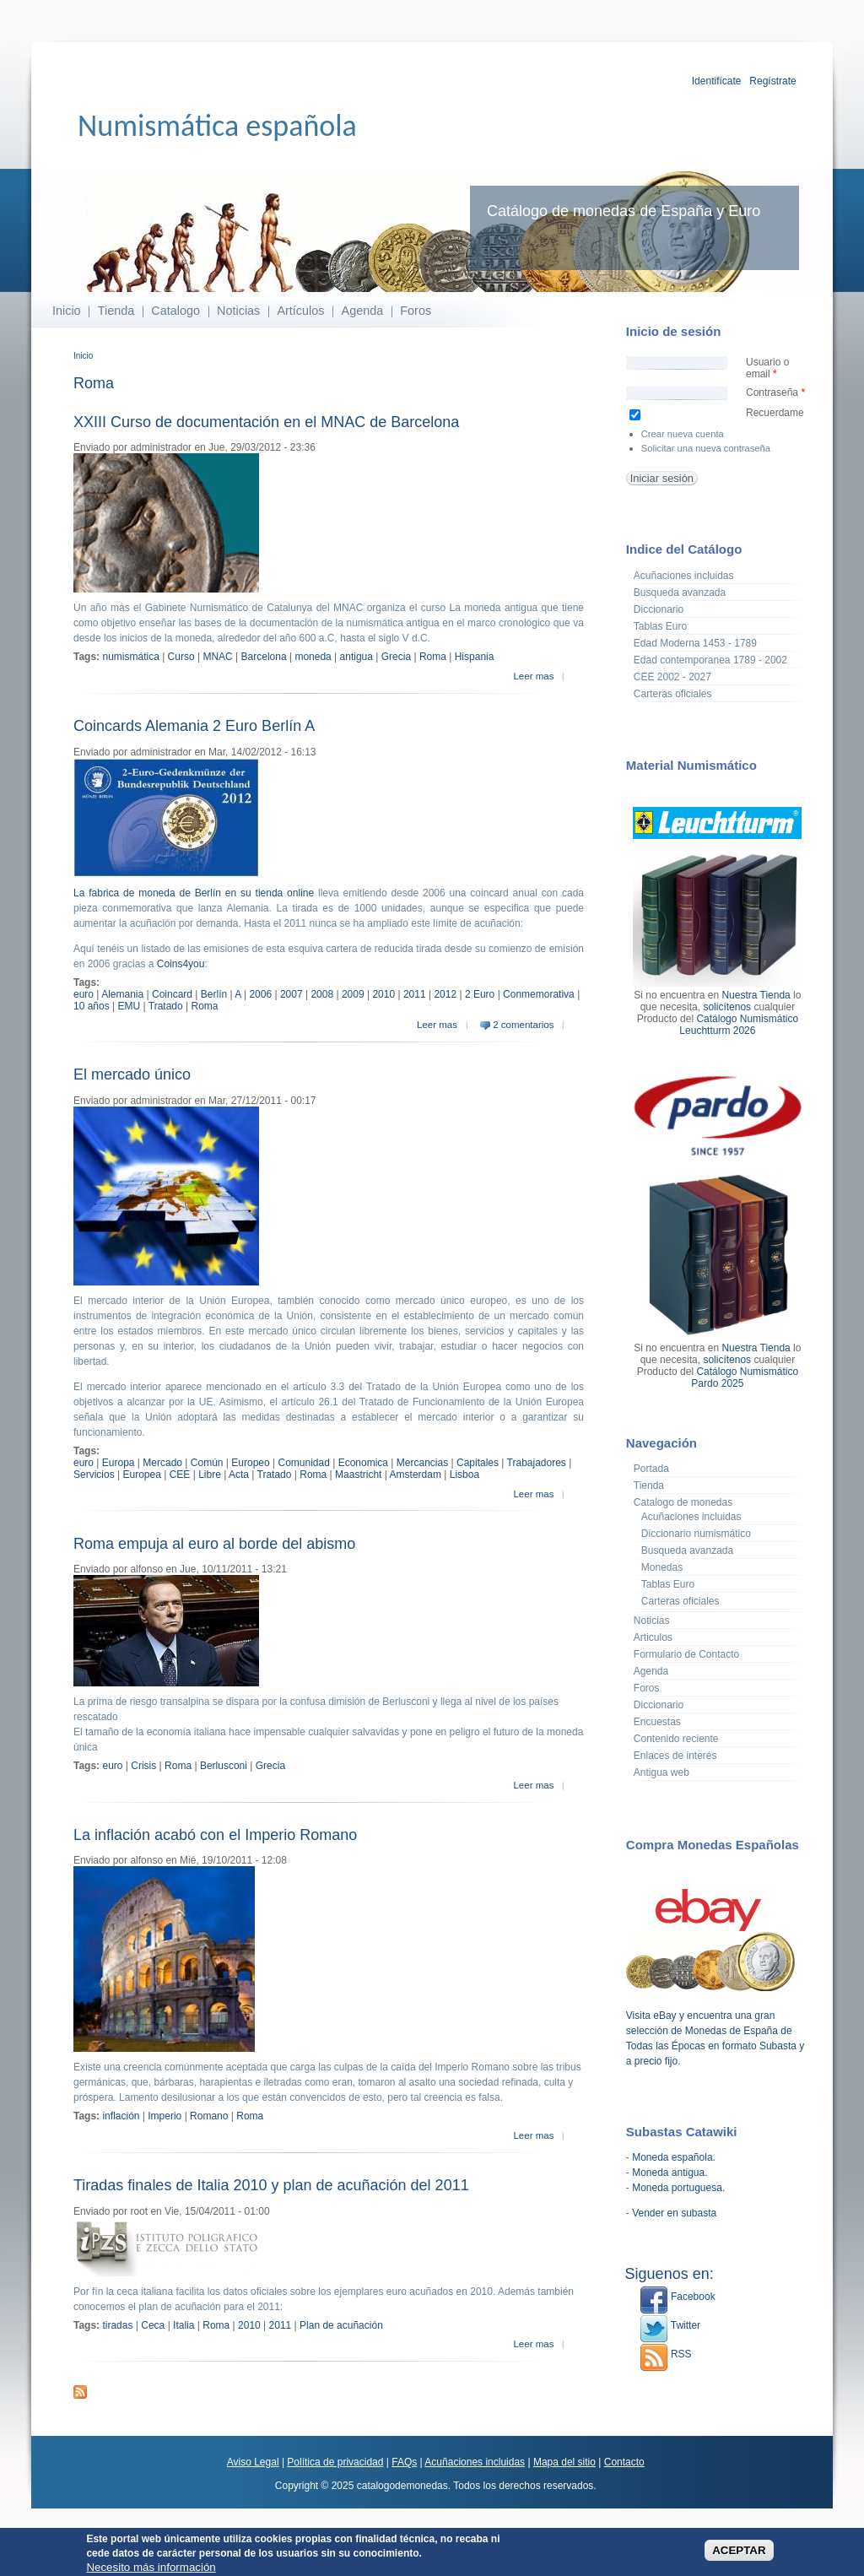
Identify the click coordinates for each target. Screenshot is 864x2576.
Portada (651, 1469)
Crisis (143, 1766)
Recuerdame (775, 413)
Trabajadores (536, 1463)
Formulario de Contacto (686, 1654)
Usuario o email (767, 368)
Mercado (162, 1463)
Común (207, 1463)
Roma (432, 657)
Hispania (474, 657)
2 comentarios (523, 1025)
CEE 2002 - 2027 (672, 677)
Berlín (214, 994)
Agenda (363, 310)
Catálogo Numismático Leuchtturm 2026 (738, 1024)
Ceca (153, 2325)
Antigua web (661, 1772)
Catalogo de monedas (683, 1502)
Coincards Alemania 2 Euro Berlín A (194, 725)
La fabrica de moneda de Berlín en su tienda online (193, 893)
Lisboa (464, 1474)
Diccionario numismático (696, 1534)
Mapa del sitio (564, 2462)
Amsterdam (415, 1474)
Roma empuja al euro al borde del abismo (214, 1543)
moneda (312, 657)
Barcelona (264, 657)
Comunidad (303, 1463)
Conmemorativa (539, 994)
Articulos (653, 1637)
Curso (181, 657)
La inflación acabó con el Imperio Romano (215, 1834)
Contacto (624, 2462)
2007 (291, 994)
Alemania (122, 994)
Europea (141, 1474)
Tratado (165, 1006)
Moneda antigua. (669, 2172)
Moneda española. (674, 2157)
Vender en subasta (674, 2213)
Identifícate (717, 81)
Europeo (250, 1463)
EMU (129, 1006)
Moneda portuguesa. (678, 2188)
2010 (383, 994)
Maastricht (358, 1474)
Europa (118, 1463)
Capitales (477, 1463)
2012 (445, 994)
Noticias (238, 310)
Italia (183, 2325)
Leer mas (533, 676)
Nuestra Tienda (755, 995)
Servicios (94, 1474)
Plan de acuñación (341, 2325)
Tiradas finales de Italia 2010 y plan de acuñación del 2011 (271, 2185)
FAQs (404, 2462)
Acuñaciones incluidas (684, 576)
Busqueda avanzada (680, 592)
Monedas (662, 1567)
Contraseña (775, 392)
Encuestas (657, 1722)
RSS (666, 2354)
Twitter (670, 2325)
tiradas (117, 2325)
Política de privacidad (335, 2462)
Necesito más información (150, 2567)
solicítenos (727, 1007)
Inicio (66, 310)
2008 (321, 994)
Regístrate (772, 81)
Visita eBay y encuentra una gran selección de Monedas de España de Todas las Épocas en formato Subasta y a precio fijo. (715, 2030)
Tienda (116, 310)
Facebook (678, 2297)
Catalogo (175, 310)
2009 (353, 994)
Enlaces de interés (675, 1756)
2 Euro (479, 994)
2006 (260, 994)
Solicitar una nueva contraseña (705, 448)
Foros (415, 310)
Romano (209, 2116)
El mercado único (132, 1074)
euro (83, 994)
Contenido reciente (676, 1739)
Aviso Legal (253, 2462)
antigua (356, 657)
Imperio (164, 2116)
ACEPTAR (738, 2550)
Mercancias (422, 1463)
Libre (209, 1474)
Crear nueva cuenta (682, 434)
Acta (239, 1474)
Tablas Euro (660, 626)
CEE (180, 1474)
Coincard (172, 994)
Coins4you (181, 964)
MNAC (217, 657)
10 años (91, 1006)
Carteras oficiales (673, 694)
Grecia (396, 657)
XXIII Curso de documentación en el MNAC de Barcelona (266, 422)
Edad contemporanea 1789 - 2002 (710, 660)
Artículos (300, 310)
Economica (363, 1463)
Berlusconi (223, 1766)
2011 (414, 994)
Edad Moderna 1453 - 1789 (695, 643)
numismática (130, 657)
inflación (120, 2116)
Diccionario (658, 609)
